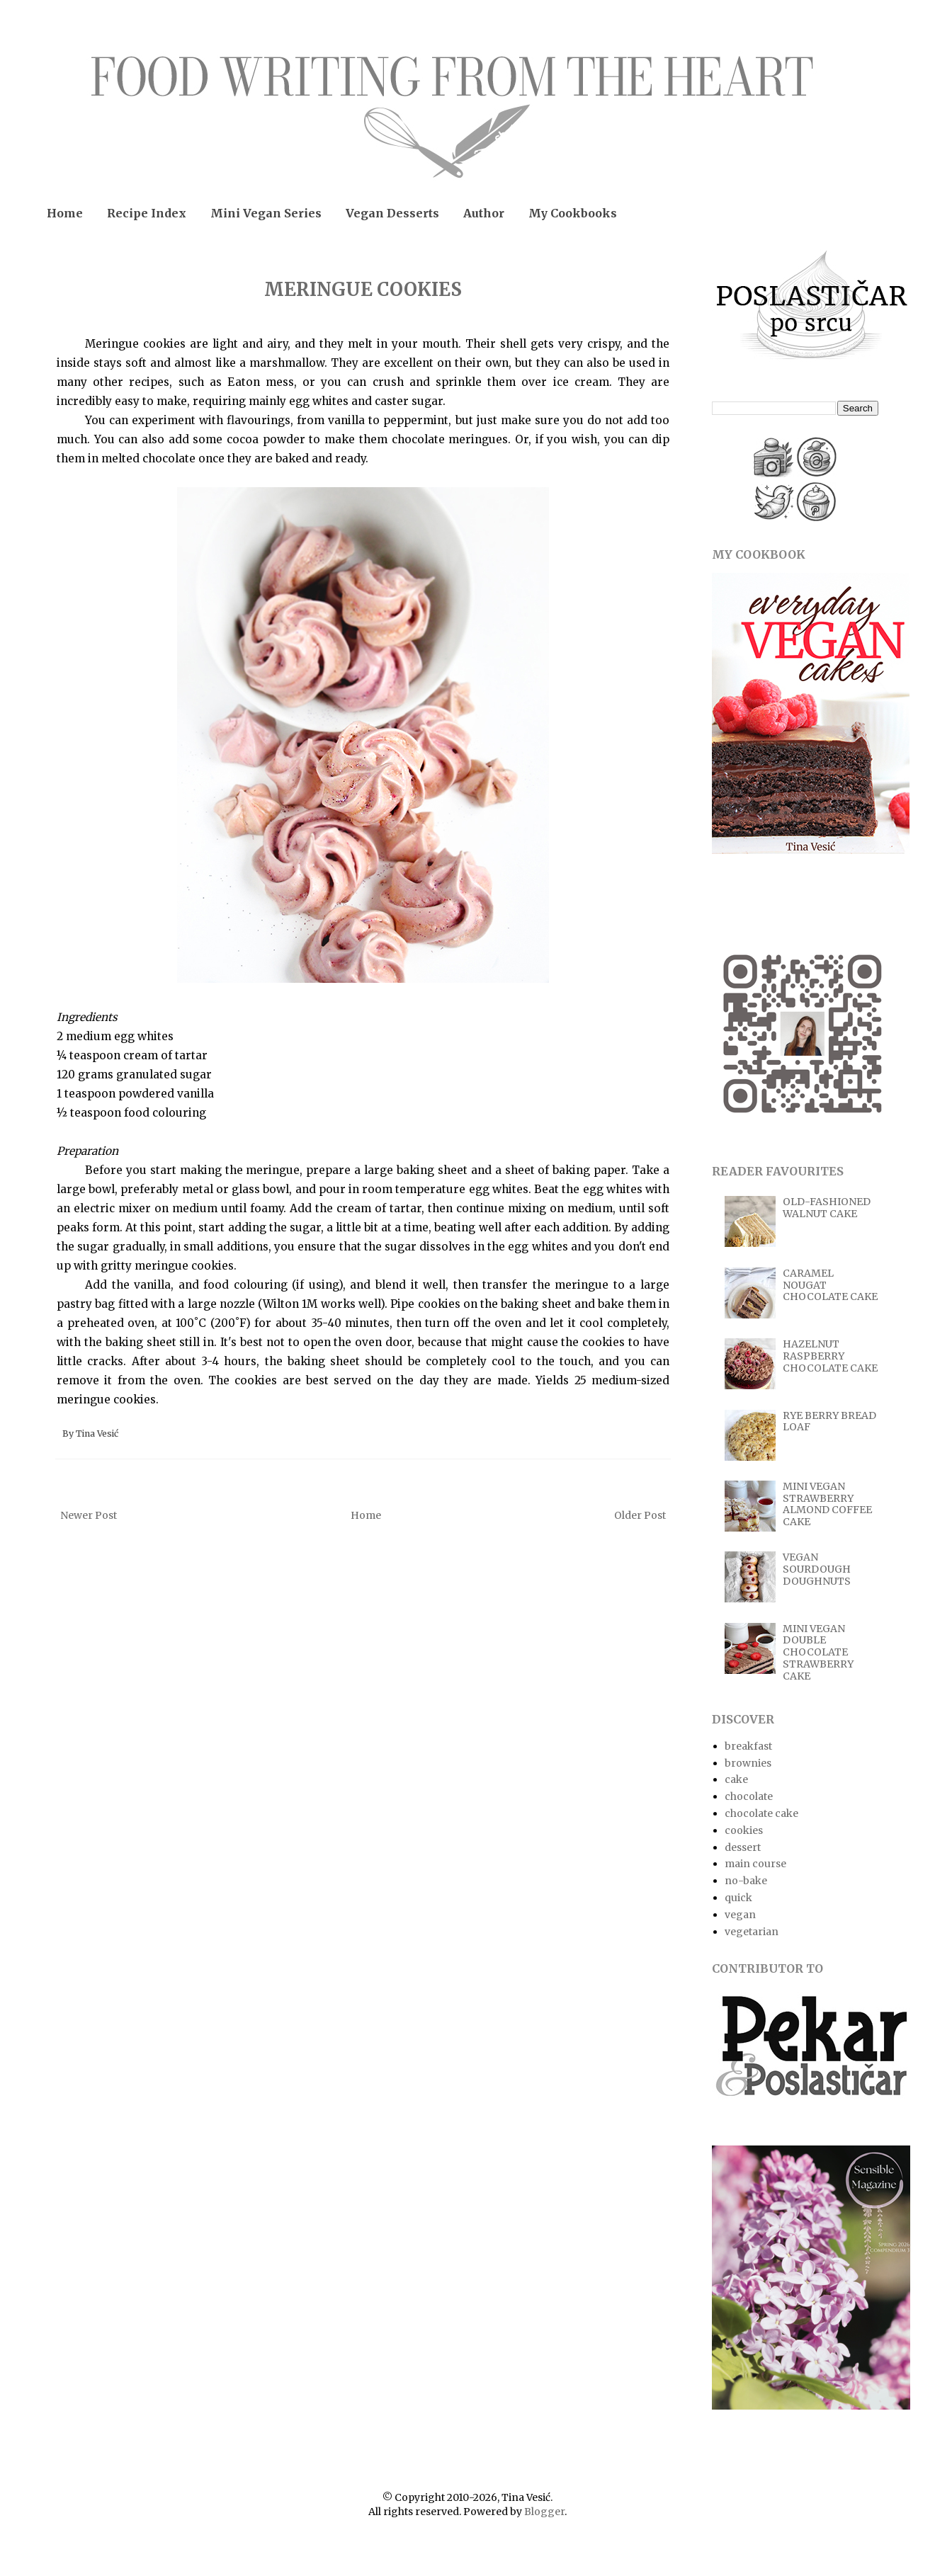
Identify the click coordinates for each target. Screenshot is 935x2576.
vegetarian (751, 1931)
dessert (743, 1847)
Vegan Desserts (392, 213)
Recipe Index (146, 213)
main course (755, 1863)
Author (483, 213)
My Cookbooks (572, 213)
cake (736, 1779)
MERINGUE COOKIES (363, 289)
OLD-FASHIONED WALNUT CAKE (827, 1207)
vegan (740, 1914)
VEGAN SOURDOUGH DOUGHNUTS (817, 1569)
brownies (748, 1763)
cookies (744, 1830)
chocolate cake (761, 1813)
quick (738, 1897)
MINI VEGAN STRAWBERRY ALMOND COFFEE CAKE (827, 1504)
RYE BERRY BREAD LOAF (829, 1421)
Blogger (544, 2511)
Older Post (640, 1515)
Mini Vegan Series (266, 213)
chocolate (749, 1796)
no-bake (746, 1880)
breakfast (748, 1746)
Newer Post (88, 1515)
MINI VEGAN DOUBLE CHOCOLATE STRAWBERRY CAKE (818, 1652)
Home (65, 213)
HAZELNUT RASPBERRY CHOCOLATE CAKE (830, 1356)
